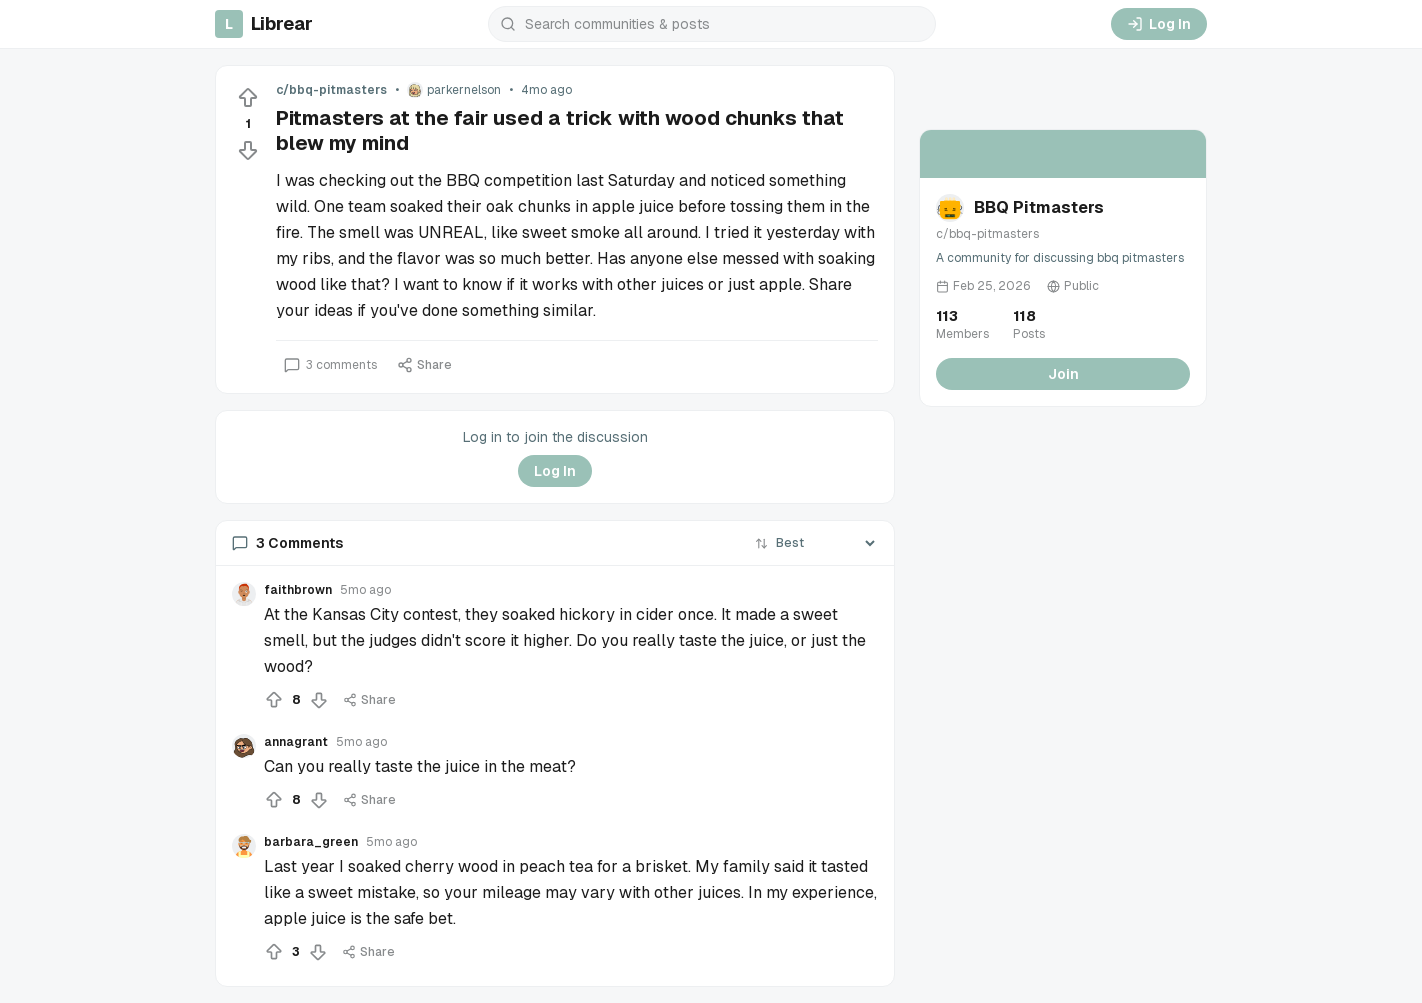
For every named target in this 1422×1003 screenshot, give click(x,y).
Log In (1159, 24)
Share (424, 365)
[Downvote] (248, 150)
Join (1063, 374)
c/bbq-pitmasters (331, 90)
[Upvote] (248, 98)
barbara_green (311, 842)
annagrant (296, 742)
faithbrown (298, 590)
